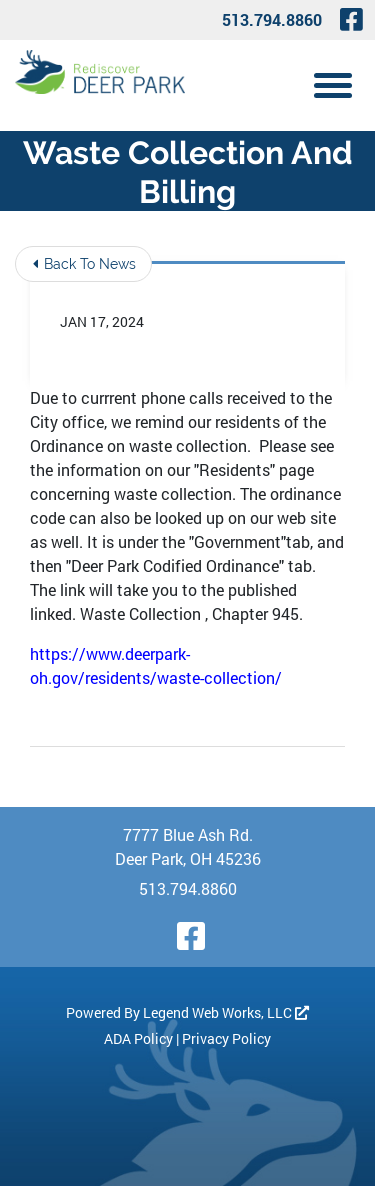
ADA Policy (138, 1038)
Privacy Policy (226, 1038)
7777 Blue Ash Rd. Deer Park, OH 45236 (188, 846)
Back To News (84, 264)
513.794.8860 (272, 19)
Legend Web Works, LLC (226, 1012)
